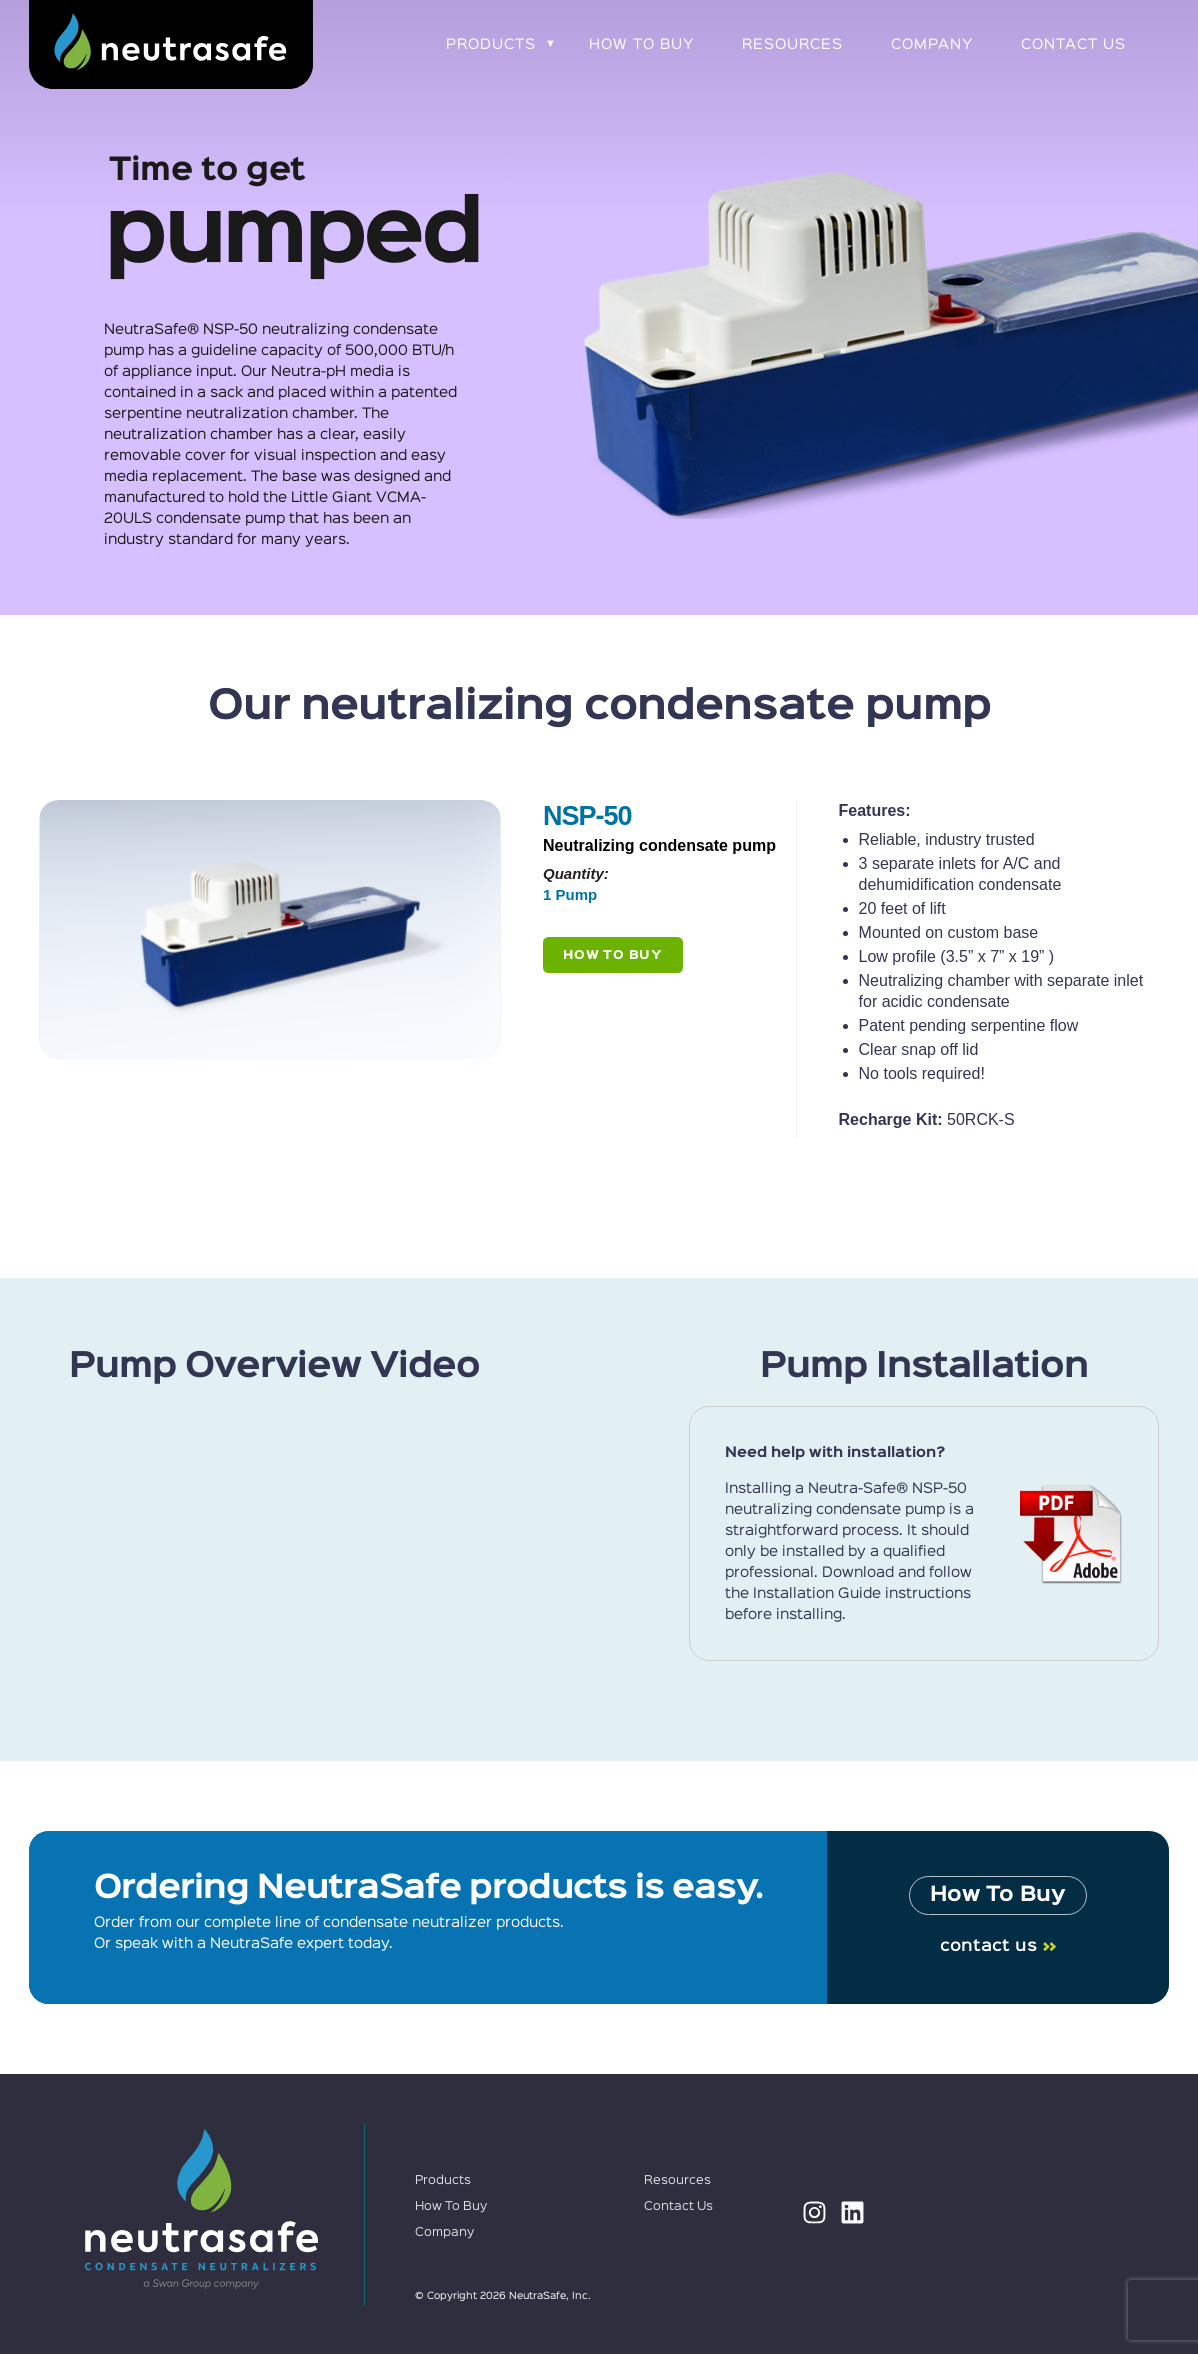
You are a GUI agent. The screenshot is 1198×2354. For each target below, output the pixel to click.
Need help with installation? (835, 1452)
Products (491, 44)
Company (932, 44)
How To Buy (641, 44)
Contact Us (1073, 44)
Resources (792, 44)
